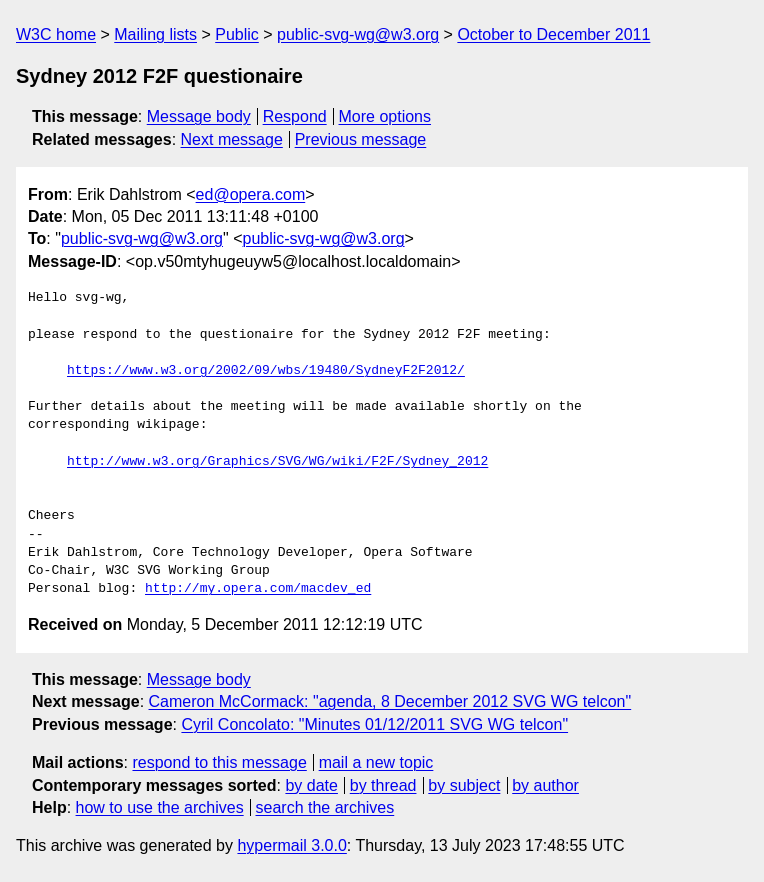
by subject (464, 785)
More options (385, 116)
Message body (199, 116)
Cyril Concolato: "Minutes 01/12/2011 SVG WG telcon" (374, 724)
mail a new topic (376, 762)
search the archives (325, 807)
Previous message (361, 139)
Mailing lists (155, 34)
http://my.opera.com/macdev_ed (258, 589)
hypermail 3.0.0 (291, 845)
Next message (232, 139)
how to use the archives (160, 807)
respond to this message (219, 762)
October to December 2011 (553, 34)
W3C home (56, 34)
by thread (383, 785)
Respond (295, 116)
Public (237, 34)
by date (311, 785)
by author (545, 785)
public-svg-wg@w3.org (358, 34)
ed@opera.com (251, 194)
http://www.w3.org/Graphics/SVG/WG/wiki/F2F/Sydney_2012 (277, 462)
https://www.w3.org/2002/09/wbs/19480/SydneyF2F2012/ (266, 371)
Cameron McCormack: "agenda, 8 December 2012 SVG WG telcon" (390, 701)
